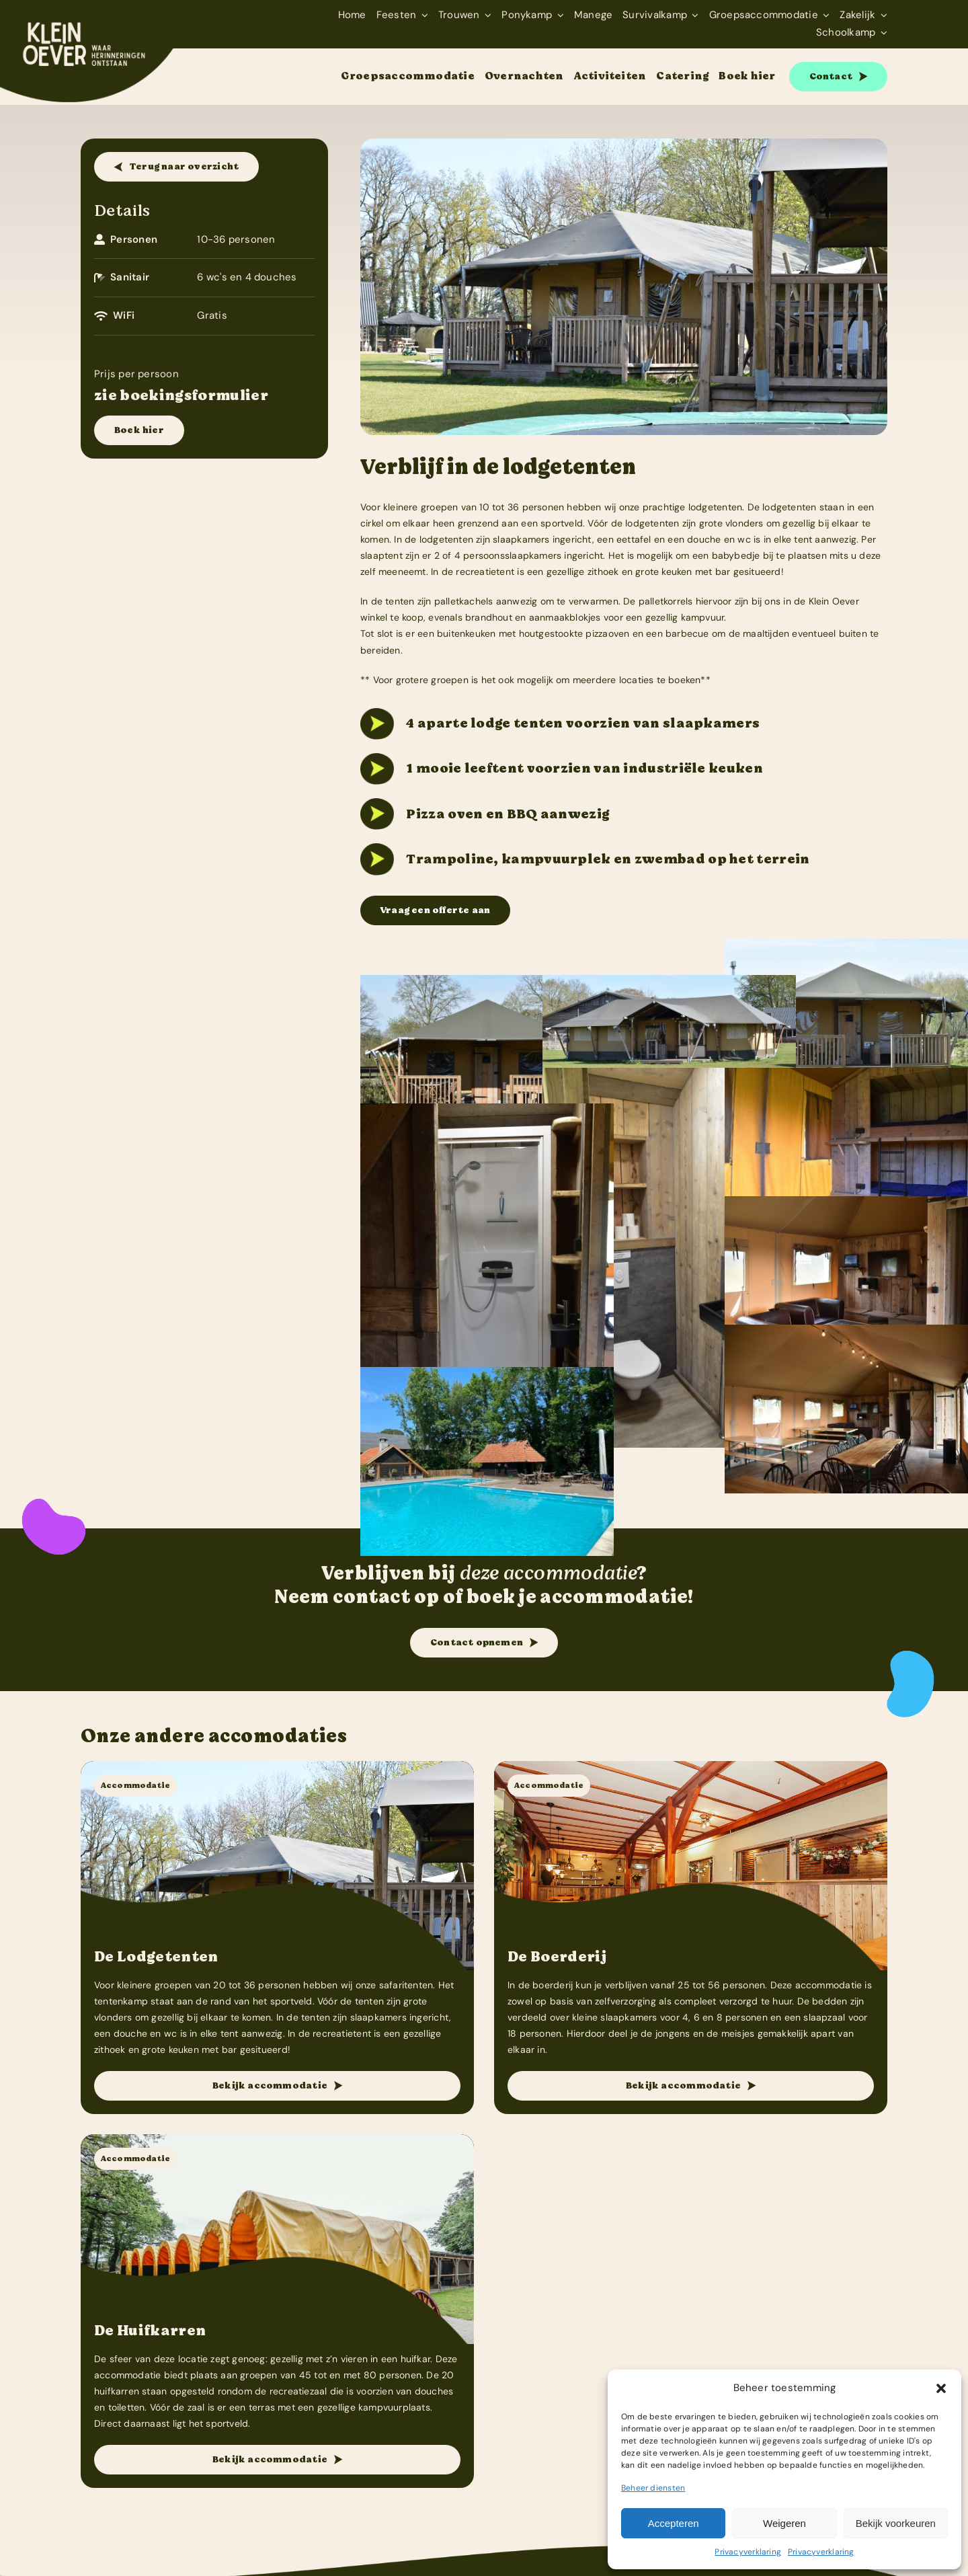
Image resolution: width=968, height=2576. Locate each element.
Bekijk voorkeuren (896, 2523)
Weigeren (784, 2523)
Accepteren (673, 2523)
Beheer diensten (653, 2488)
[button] (941, 2388)
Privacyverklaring (748, 2551)
